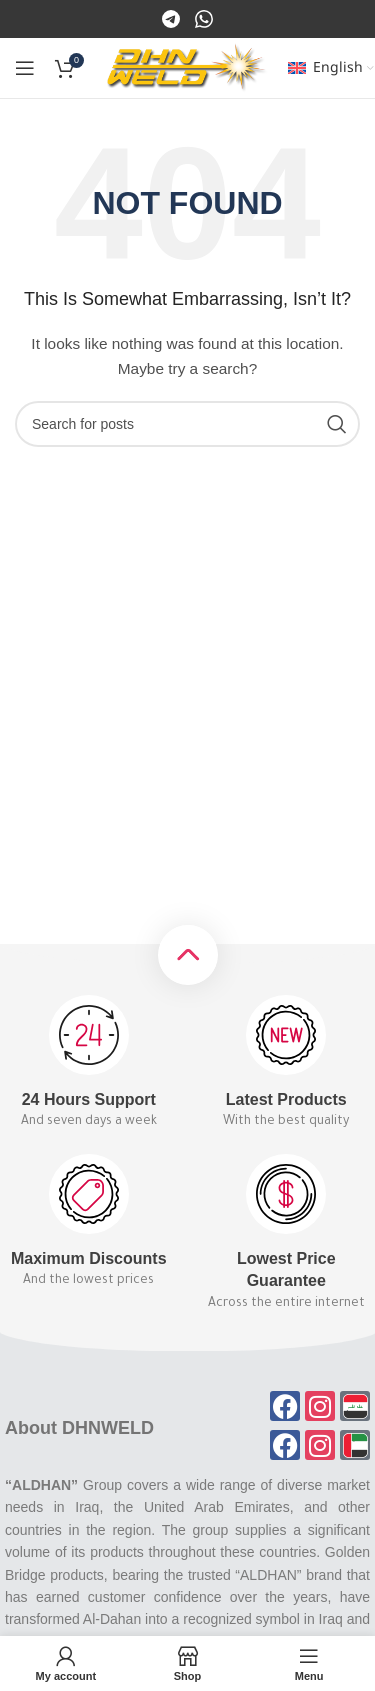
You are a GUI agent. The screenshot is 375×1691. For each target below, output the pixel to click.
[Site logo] (187, 67)
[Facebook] (172, 18)
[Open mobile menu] (25, 68)
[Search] (187, 424)
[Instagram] (204, 18)
